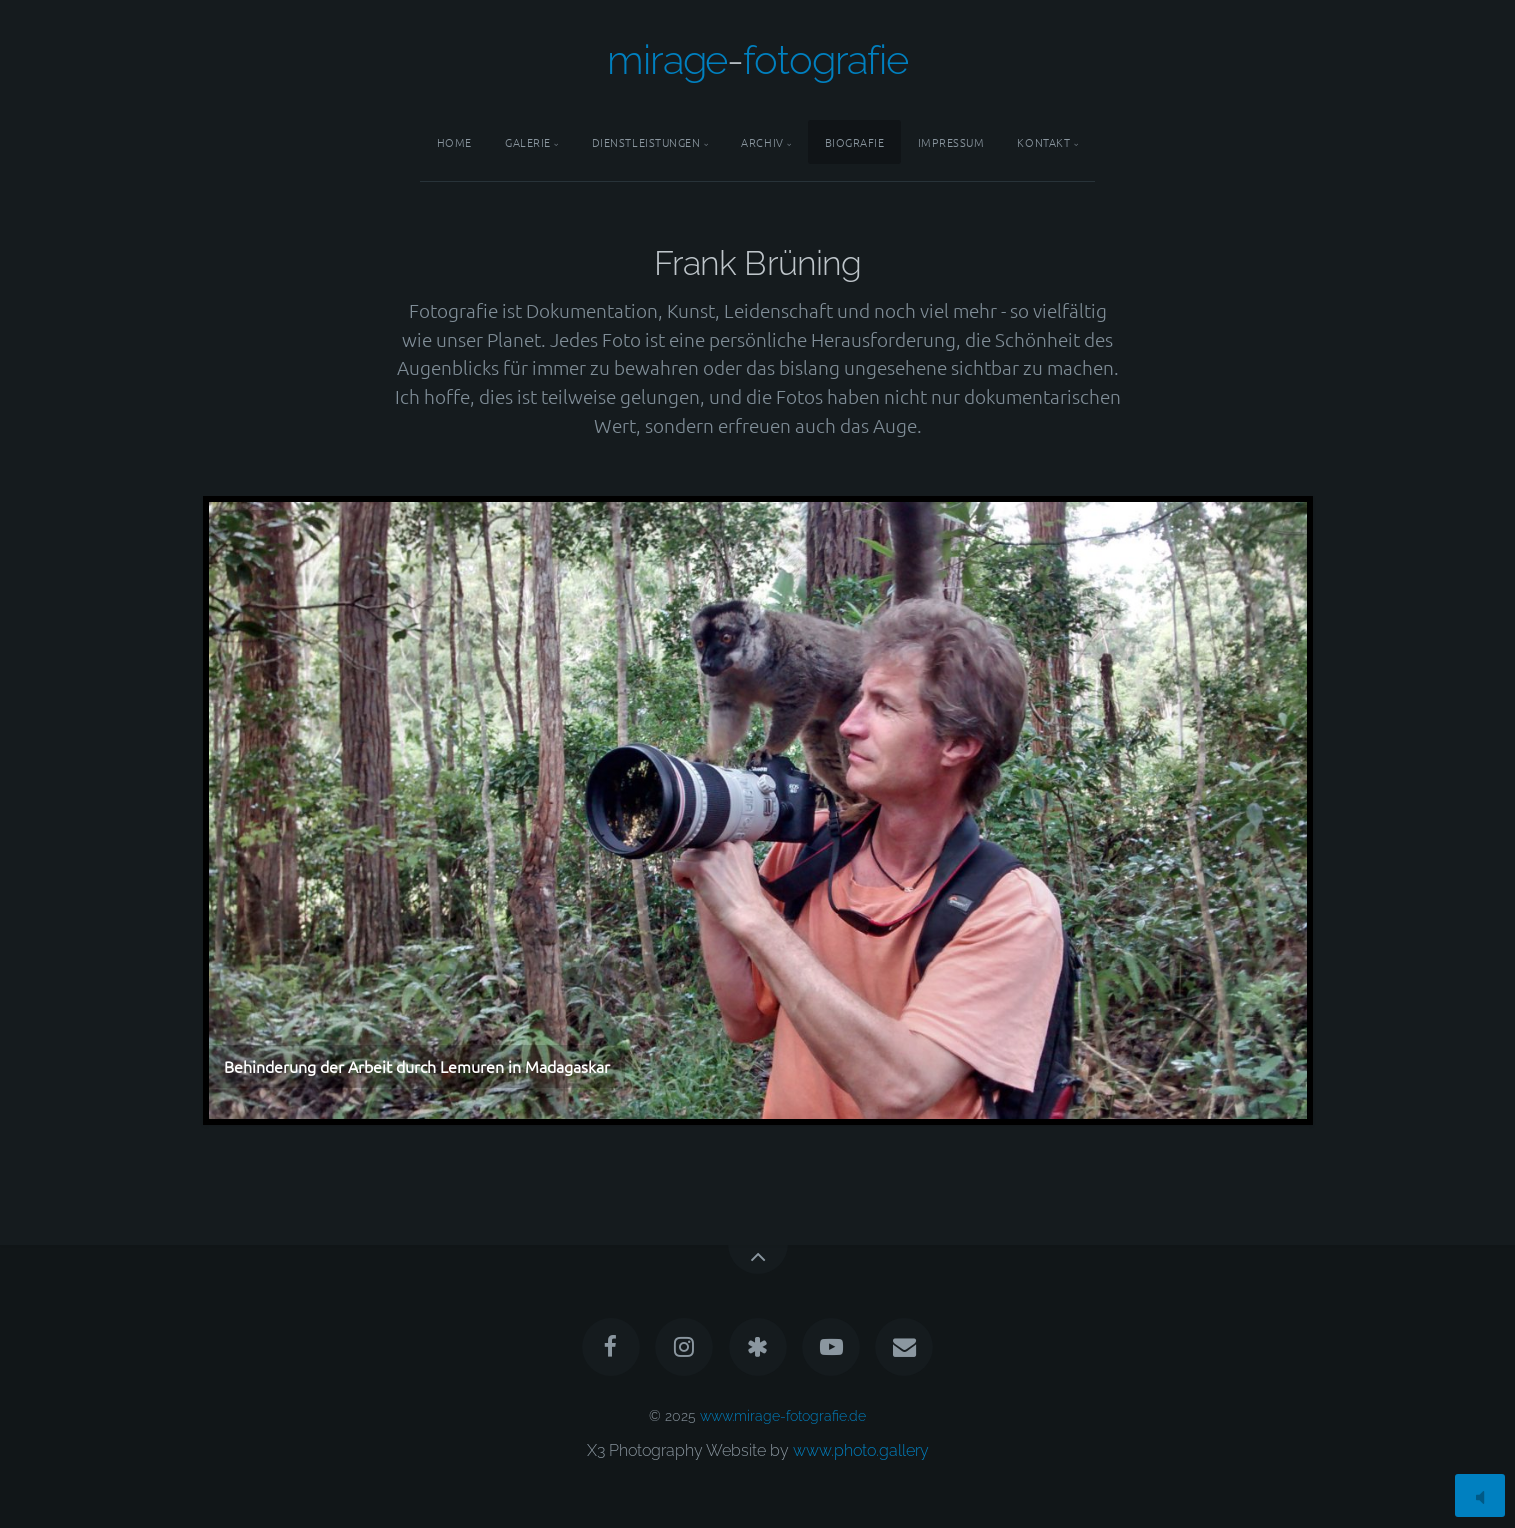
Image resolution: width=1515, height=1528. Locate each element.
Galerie (528, 142)
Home (454, 142)
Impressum (951, 142)
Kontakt (1043, 142)
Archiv (762, 142)
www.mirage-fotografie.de (783, 1415)
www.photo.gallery (861, 1450)
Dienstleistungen (646, 142)
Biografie (855, 142)
